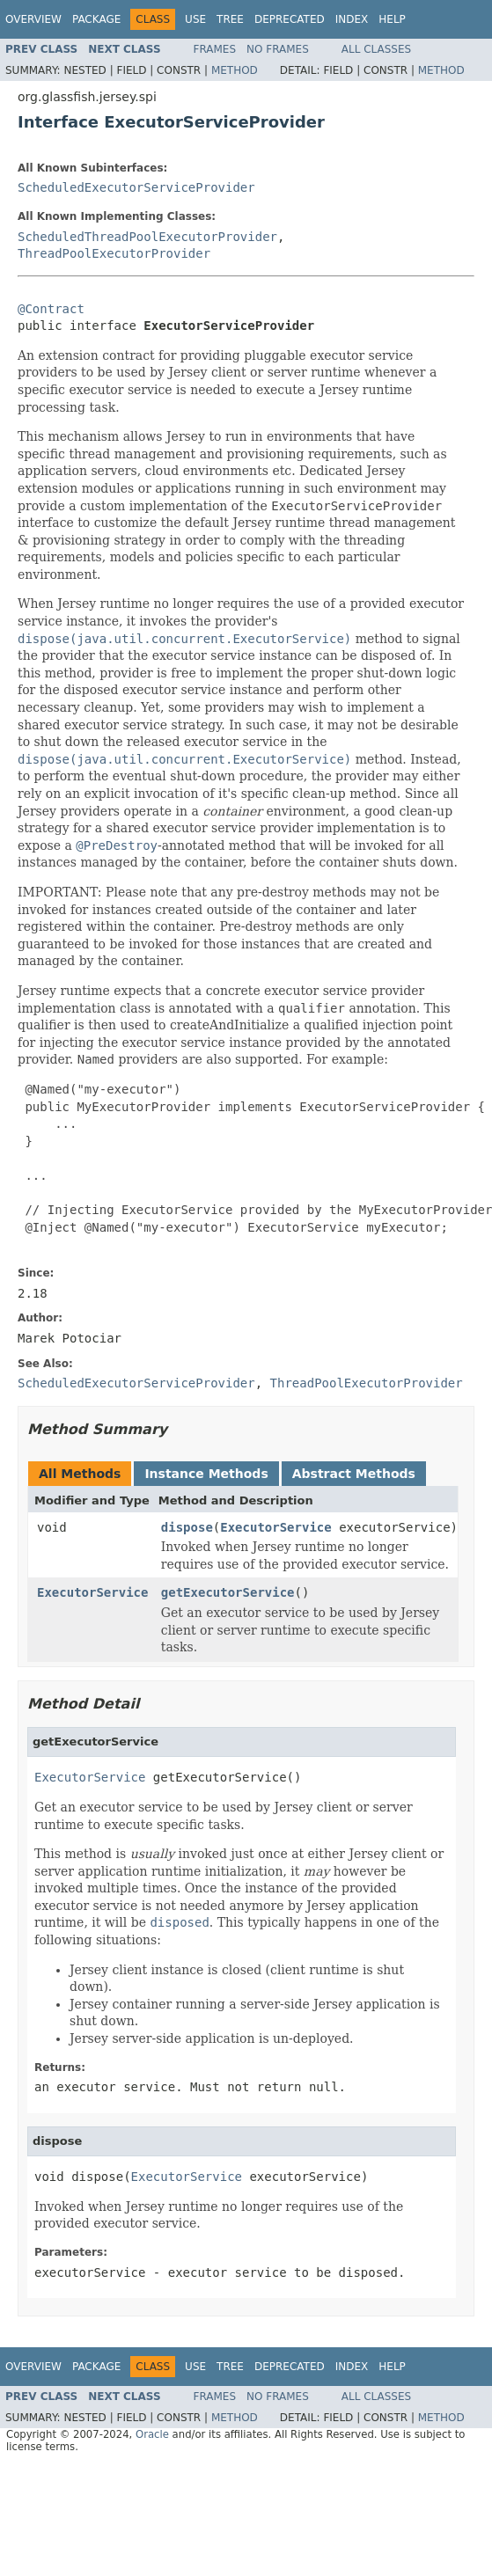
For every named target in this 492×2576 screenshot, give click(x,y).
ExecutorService (275, 1527)
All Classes (376, 49)
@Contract (51, 309)
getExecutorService (228, 1592)
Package (96, 19)
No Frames (277, 49)
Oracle (152, 2434)
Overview (33, 19)
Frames (215, 49)
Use (195, 19)
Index (352, 19)
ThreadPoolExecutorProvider (114, 253)
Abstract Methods (353, 1474)
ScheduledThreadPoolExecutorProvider (147, 237)
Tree (230, 19)
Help (392, 19)
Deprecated (289, 19)
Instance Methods (206, 1474)
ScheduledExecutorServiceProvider (136, 187)
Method (234, 70)
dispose (187, 1527)
